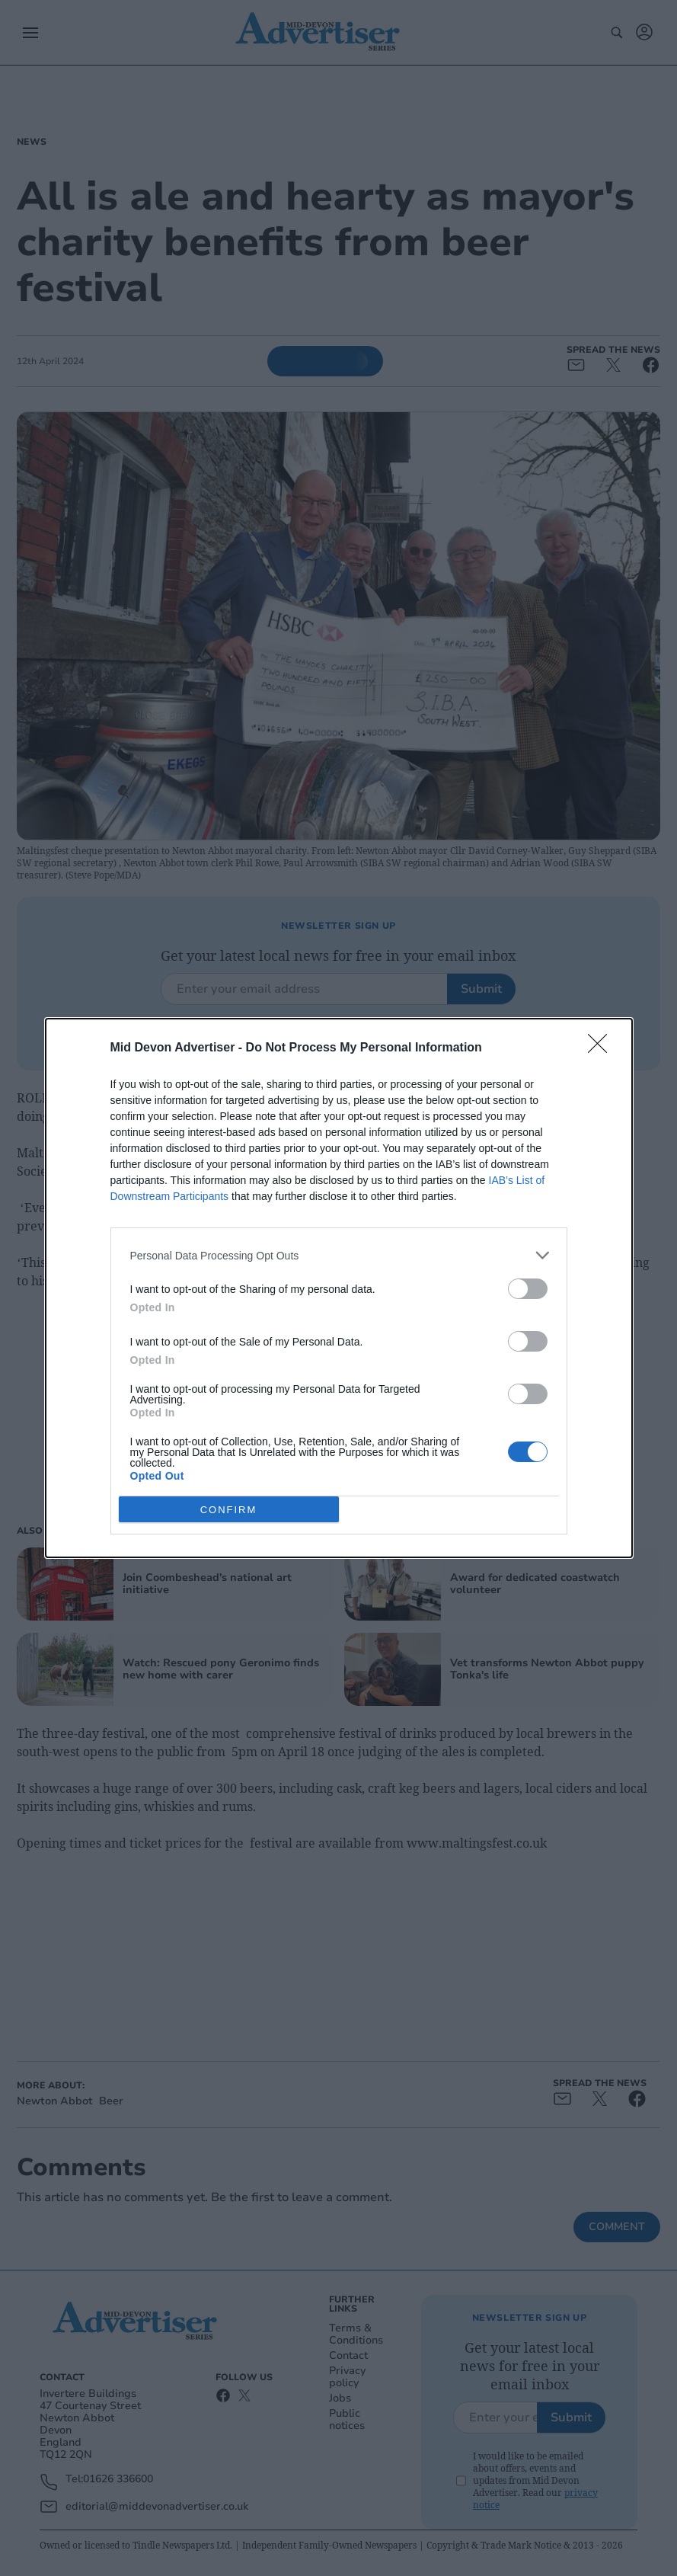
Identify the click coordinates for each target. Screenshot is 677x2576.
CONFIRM (228, 1509)
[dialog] (339, 1288)
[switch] (528, 1288)
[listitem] (339, 1255)
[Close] (602, 1048)
